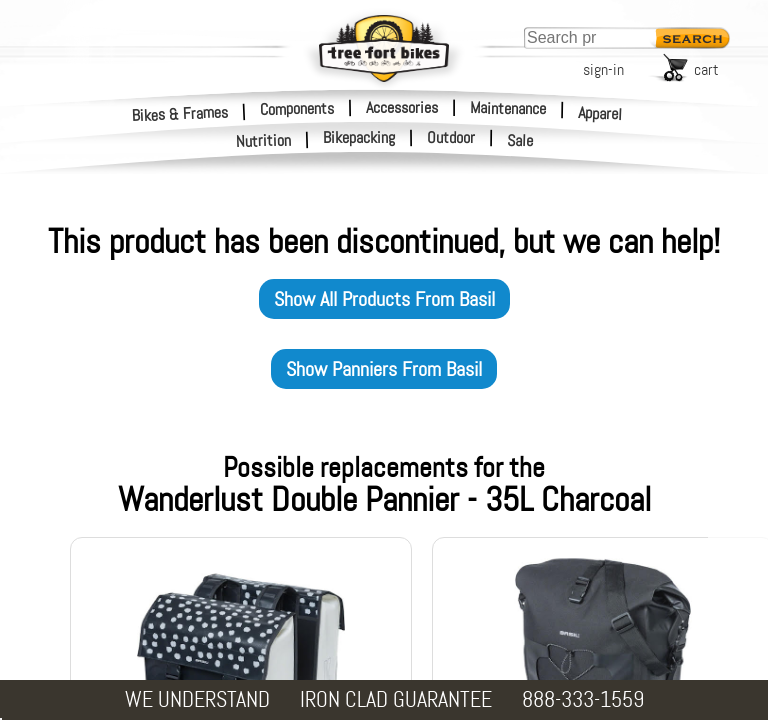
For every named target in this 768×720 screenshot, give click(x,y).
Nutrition (264, 140)
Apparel (600, 113)
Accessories (402, 107)
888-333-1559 (583, 699)
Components (297, 108)
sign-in (603, 69)
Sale (520, 141)
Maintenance (508, 108)
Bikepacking (359, 138)
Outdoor (451, 138)
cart (706, 69)
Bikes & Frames (180, 113)
